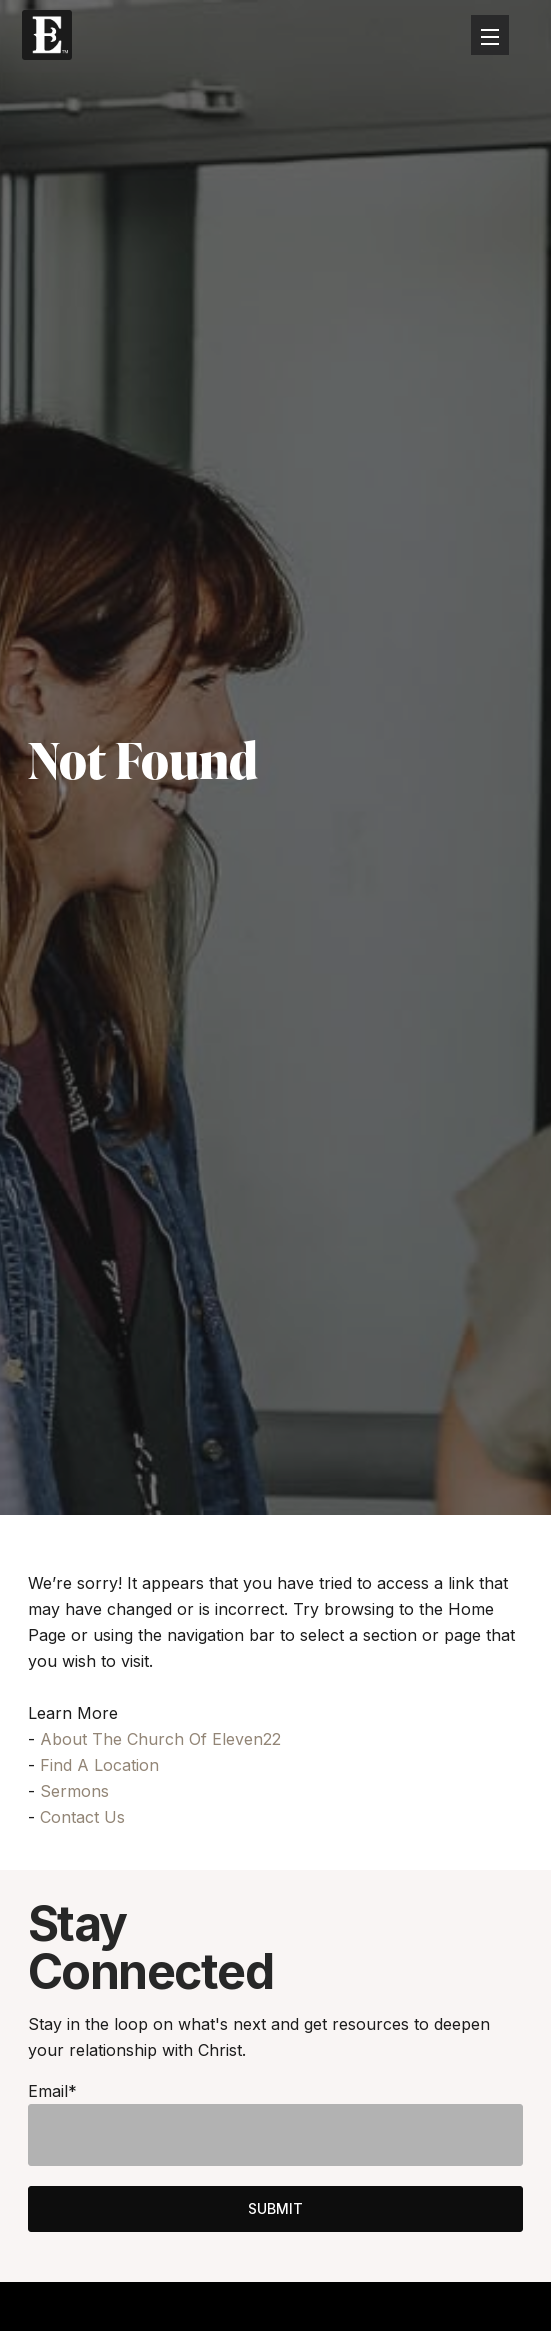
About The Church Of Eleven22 (160, 1739)
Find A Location (99, 1765)
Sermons (74, 1791)
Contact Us (82, 1817)
